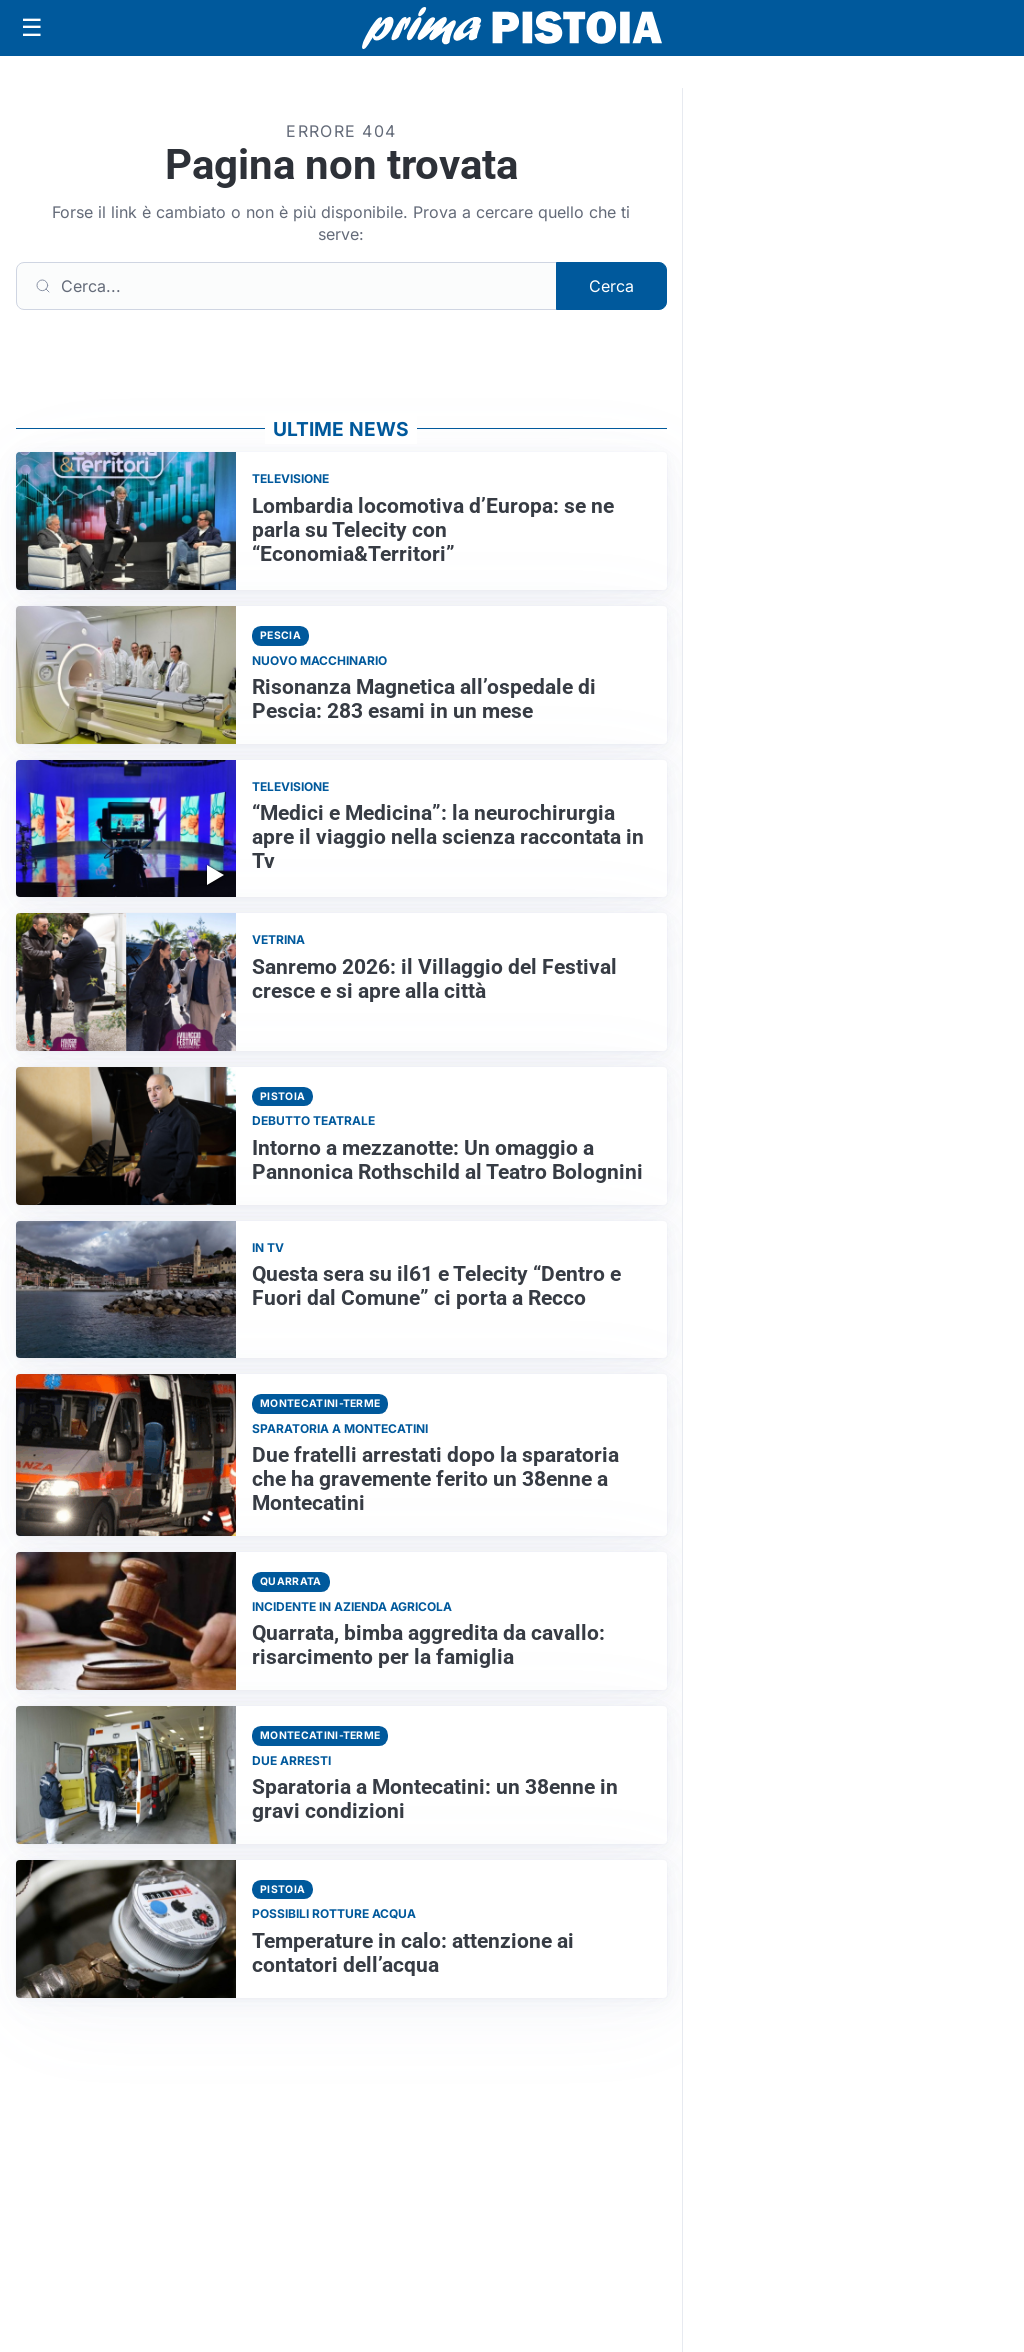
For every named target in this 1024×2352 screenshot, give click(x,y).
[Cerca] (286, 286)
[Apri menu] (32, 28)
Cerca (611, 286)
